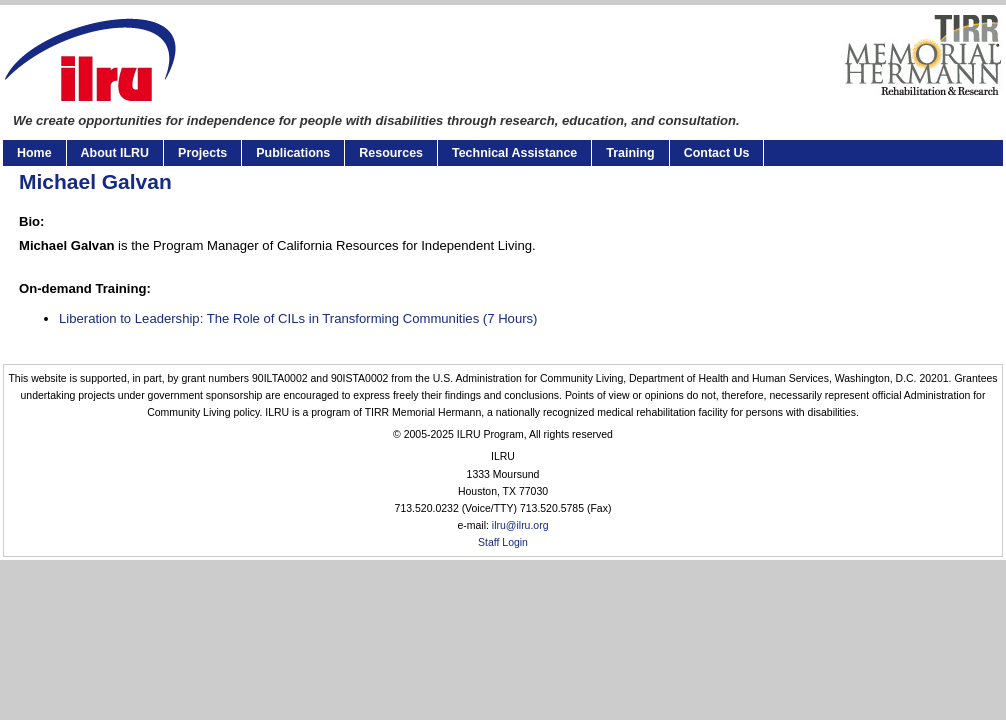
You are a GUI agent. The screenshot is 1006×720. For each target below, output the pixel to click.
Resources (391, 153)
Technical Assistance (514, 153)
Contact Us (717, 153)
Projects (202, 153)
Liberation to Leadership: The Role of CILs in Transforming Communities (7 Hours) (298, 318)
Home (34, 153)
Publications (293, 153)
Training (630, 153)
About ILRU (115, 153)
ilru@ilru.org (520, 525)
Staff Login (503, 542)
